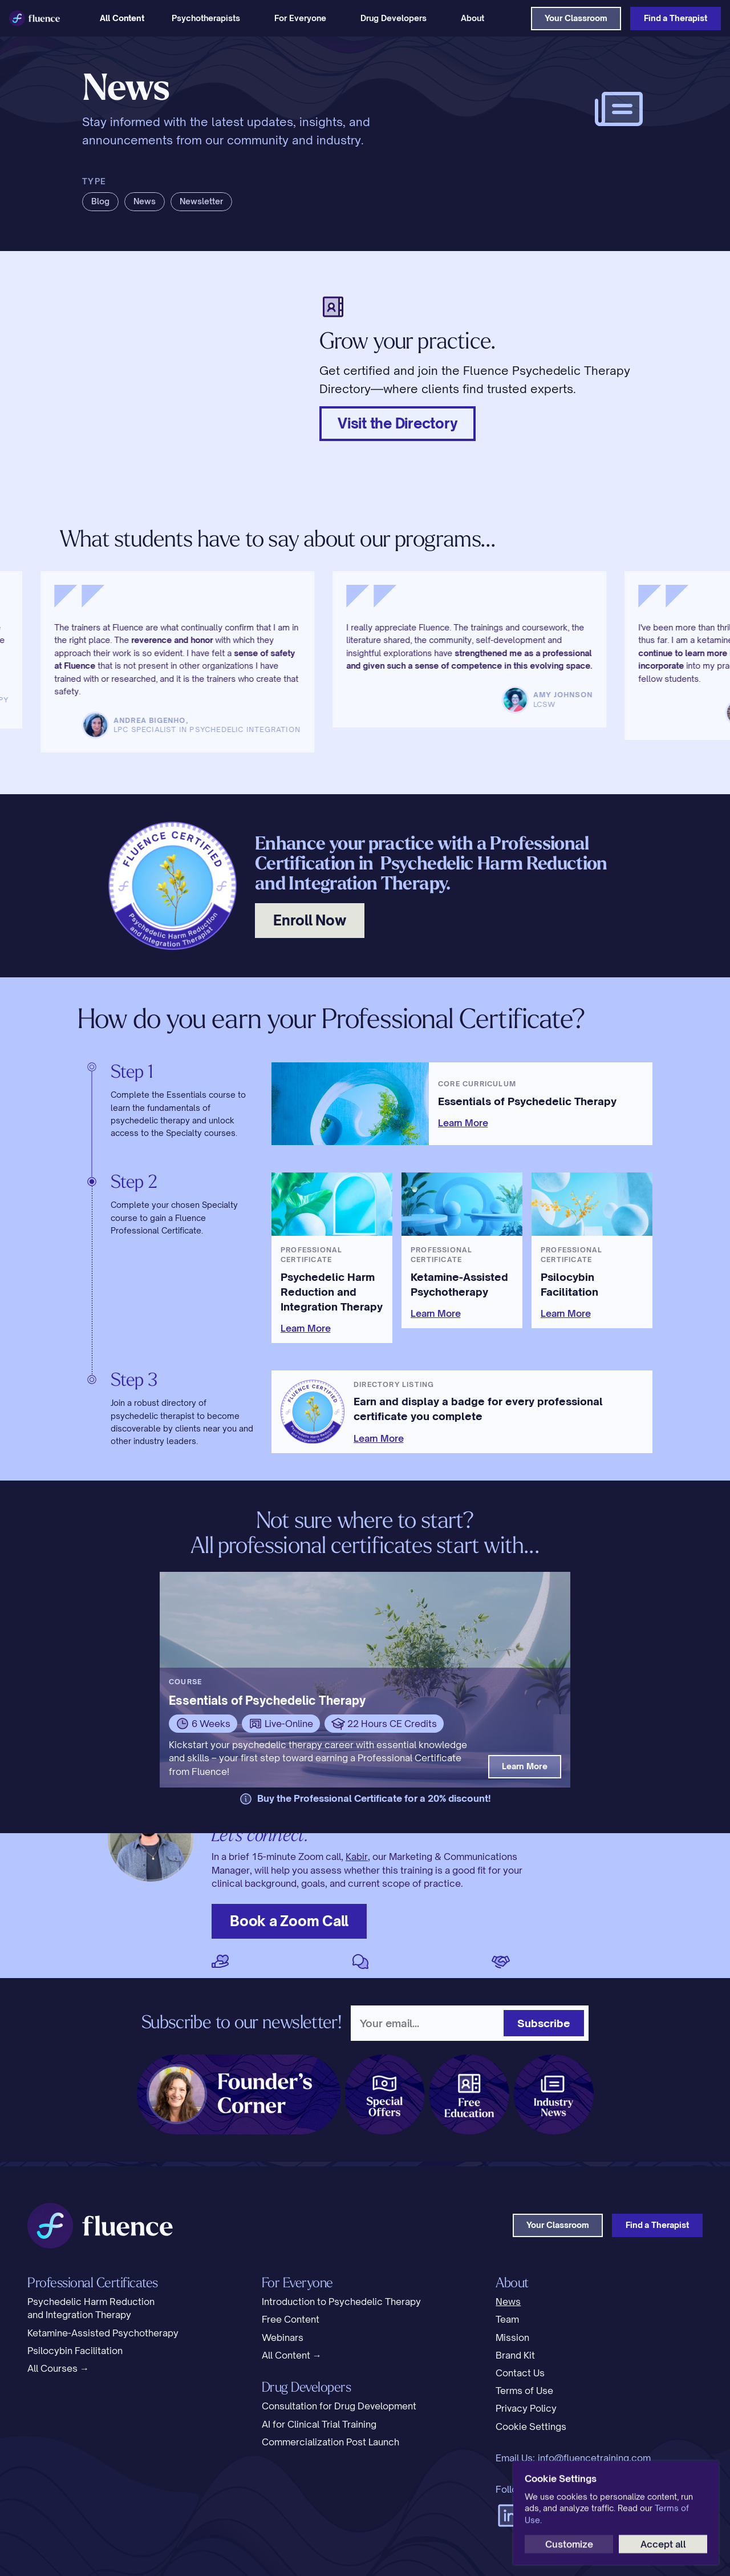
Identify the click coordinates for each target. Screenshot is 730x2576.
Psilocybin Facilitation (75, 2350)
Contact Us (520, 2373)
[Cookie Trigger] (531, 2426)
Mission (512, 2337)
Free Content (290, 2319)
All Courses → (58, 2368)
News (508, 2301)
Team (507, 2319)
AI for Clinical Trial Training (319, 2424)
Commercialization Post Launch (330, 2442)
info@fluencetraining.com (594, 2458)
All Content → (292, 2355)
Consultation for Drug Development (339, 2406)
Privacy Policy (526, 2408)
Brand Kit (515, 2355)
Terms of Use (524, 2390)
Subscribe (543, 2023)
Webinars (282, 2337)
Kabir (357, 1856)
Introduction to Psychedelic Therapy (341, 2301)
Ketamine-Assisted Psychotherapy (103, 2333)
